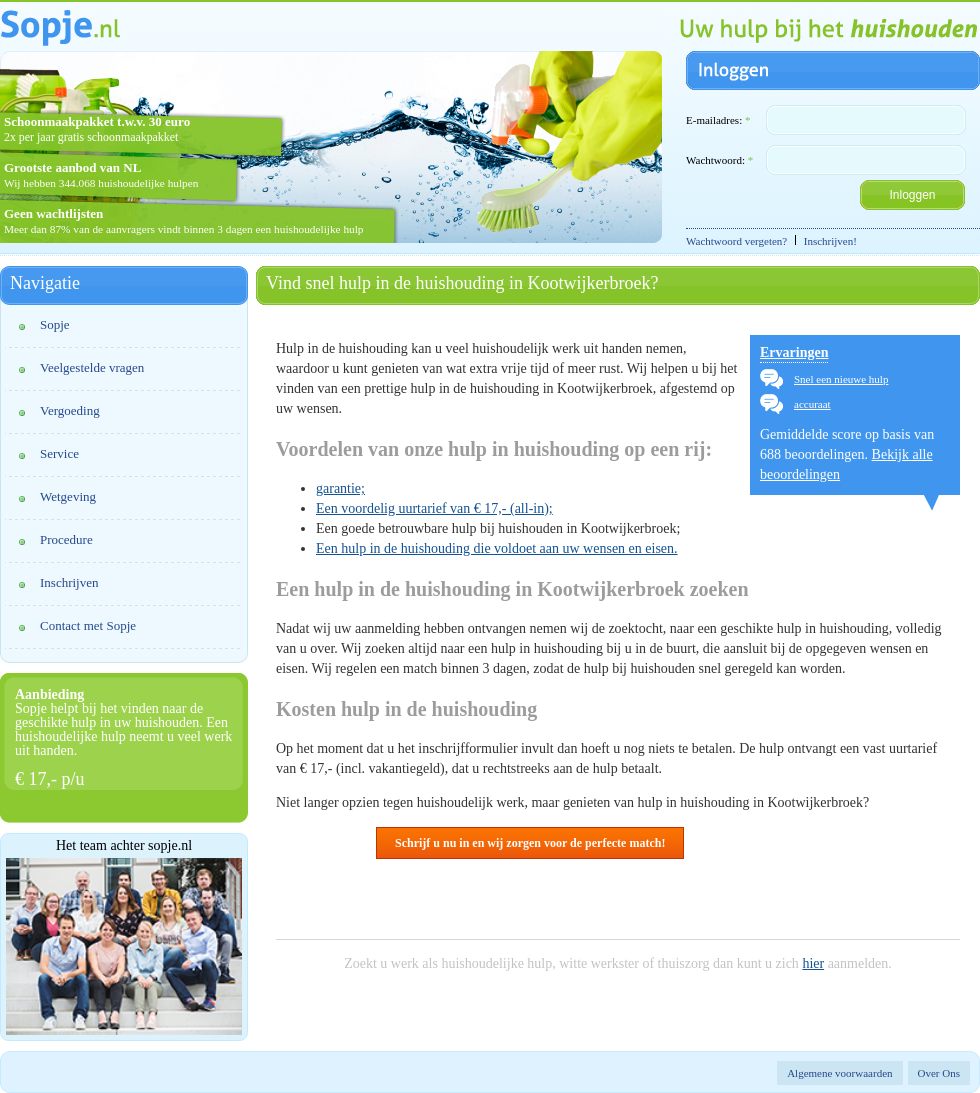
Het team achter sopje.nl (124, 846)
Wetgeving (68, 496)
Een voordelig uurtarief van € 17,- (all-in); (434, 508)
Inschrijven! (830, 241)
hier (813, 963)
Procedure (66, 539)
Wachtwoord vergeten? (736, 241)
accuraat (812, 404)
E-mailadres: (718, 120)
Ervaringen (794, 352)
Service (59, 453)
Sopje (55, 324)
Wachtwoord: (719, 160)
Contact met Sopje (88, 625)
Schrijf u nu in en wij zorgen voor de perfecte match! (530, 843)
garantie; (340, 488)
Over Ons (939, 1073)
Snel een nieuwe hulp (841, 379)
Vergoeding (70, 410)
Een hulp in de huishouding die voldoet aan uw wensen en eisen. (497, 548)
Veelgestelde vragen (92, 367)
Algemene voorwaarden (839, 1073)
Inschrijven (69, 582)
